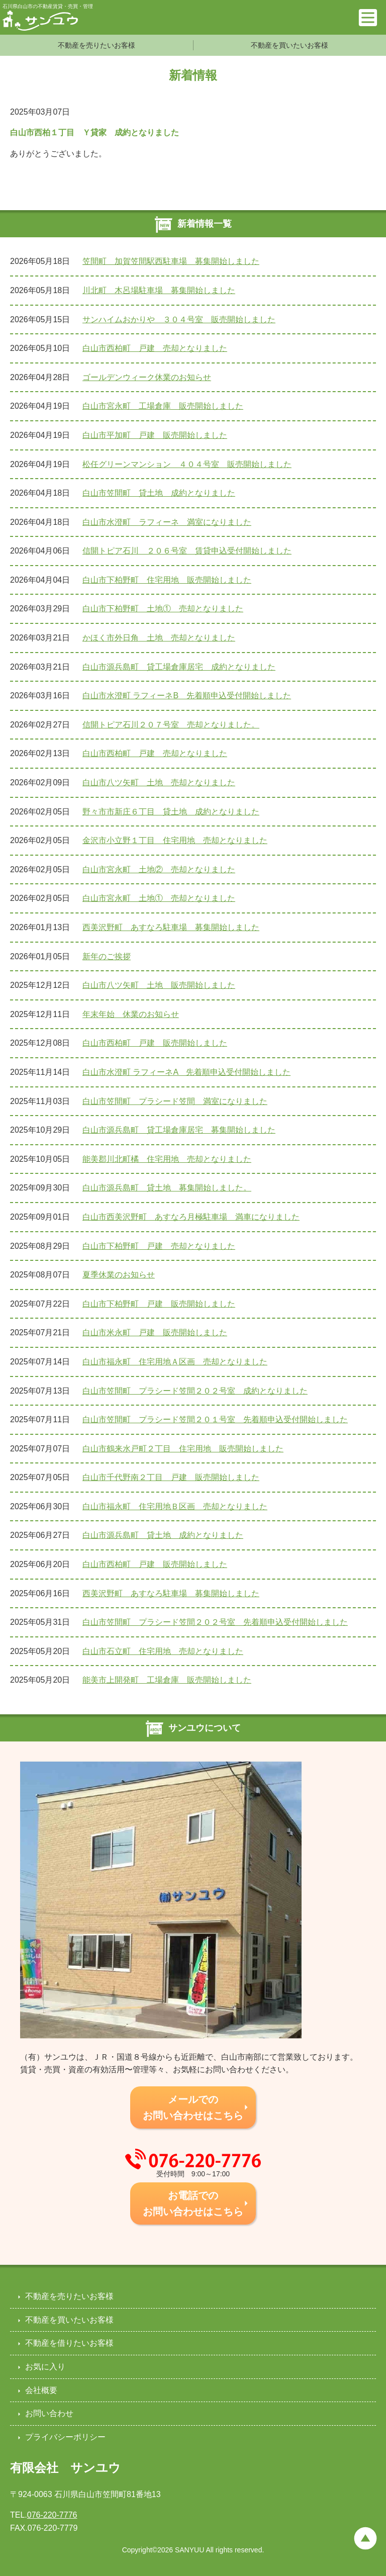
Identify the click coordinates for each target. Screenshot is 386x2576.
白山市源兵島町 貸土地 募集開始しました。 (166, 1187)
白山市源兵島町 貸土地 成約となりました (162, 1535)
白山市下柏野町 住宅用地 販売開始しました (166, 580)
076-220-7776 (52, 2515)
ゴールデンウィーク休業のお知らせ (146, 377)
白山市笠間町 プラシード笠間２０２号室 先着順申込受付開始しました (215, 1622)
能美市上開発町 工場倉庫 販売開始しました (166, 1680)
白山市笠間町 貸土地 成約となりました (158, 493)
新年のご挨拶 (106, 956)
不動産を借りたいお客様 (69, 2343)
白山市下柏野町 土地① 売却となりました (162, 608)
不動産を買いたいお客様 (289, 45)
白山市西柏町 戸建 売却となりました (154, 348)
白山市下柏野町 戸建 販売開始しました (158, 1304)
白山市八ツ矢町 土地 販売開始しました (158, 985)
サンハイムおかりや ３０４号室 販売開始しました (178, 319)
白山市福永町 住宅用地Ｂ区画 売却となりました (174, 1506)
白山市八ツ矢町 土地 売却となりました (158, 782)
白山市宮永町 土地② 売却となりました (158, 869)
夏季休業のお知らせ (118, 1274)
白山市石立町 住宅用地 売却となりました (162, 1651)
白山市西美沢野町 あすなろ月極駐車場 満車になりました (191, 1217)
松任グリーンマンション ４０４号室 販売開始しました (187, 464)
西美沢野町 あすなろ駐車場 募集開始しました (170, 927)
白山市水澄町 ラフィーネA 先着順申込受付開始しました (186, 1072)
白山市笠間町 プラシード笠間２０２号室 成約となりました (195, 1391)
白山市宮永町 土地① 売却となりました (158, 898)
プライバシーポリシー (65, 2437)
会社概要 (41, 2390)
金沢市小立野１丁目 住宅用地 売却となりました (174, 840)
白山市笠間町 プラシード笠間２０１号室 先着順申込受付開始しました (215, 1419)
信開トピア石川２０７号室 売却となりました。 (170, 724)
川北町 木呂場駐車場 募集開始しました (158, 290)
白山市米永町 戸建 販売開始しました (154, 1332)
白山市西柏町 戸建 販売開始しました (154, 1043)
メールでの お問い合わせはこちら (193, 2107)
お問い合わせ (49, 2413)
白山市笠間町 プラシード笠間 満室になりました (174, 1101)
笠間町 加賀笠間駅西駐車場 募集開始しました (170, 261)
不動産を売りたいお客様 (96, 45)
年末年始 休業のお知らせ (130, 1014)
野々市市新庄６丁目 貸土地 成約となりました (170, 811)
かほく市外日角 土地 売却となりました (158, 637)
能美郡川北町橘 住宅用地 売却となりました (166, 1159)
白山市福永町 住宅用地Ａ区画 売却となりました (174, 1361)
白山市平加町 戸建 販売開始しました (154, 435)
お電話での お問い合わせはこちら (193, 2203)
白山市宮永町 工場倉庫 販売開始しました (162, 406)
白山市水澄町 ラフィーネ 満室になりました (166, 522)
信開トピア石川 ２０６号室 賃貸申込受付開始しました (187, 550)
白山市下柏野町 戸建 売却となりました (158, 1246)
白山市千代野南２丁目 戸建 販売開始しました (170, 1477)
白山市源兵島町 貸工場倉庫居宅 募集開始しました (178, 1130)
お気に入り (45, 2366)
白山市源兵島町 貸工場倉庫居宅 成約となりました (178, 667)
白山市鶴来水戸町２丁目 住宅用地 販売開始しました (182, 1448)
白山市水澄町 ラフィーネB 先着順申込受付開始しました (186, 695)
